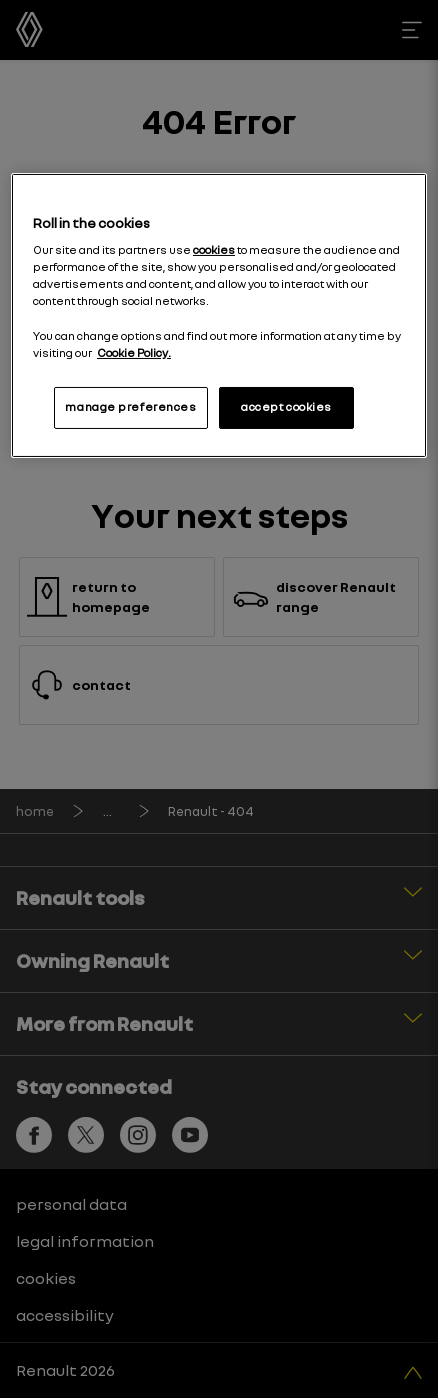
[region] (219, 315)
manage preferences (130, 407)
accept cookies (286, 407)
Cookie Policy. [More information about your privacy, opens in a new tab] (134, 353)
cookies (214, 250)
